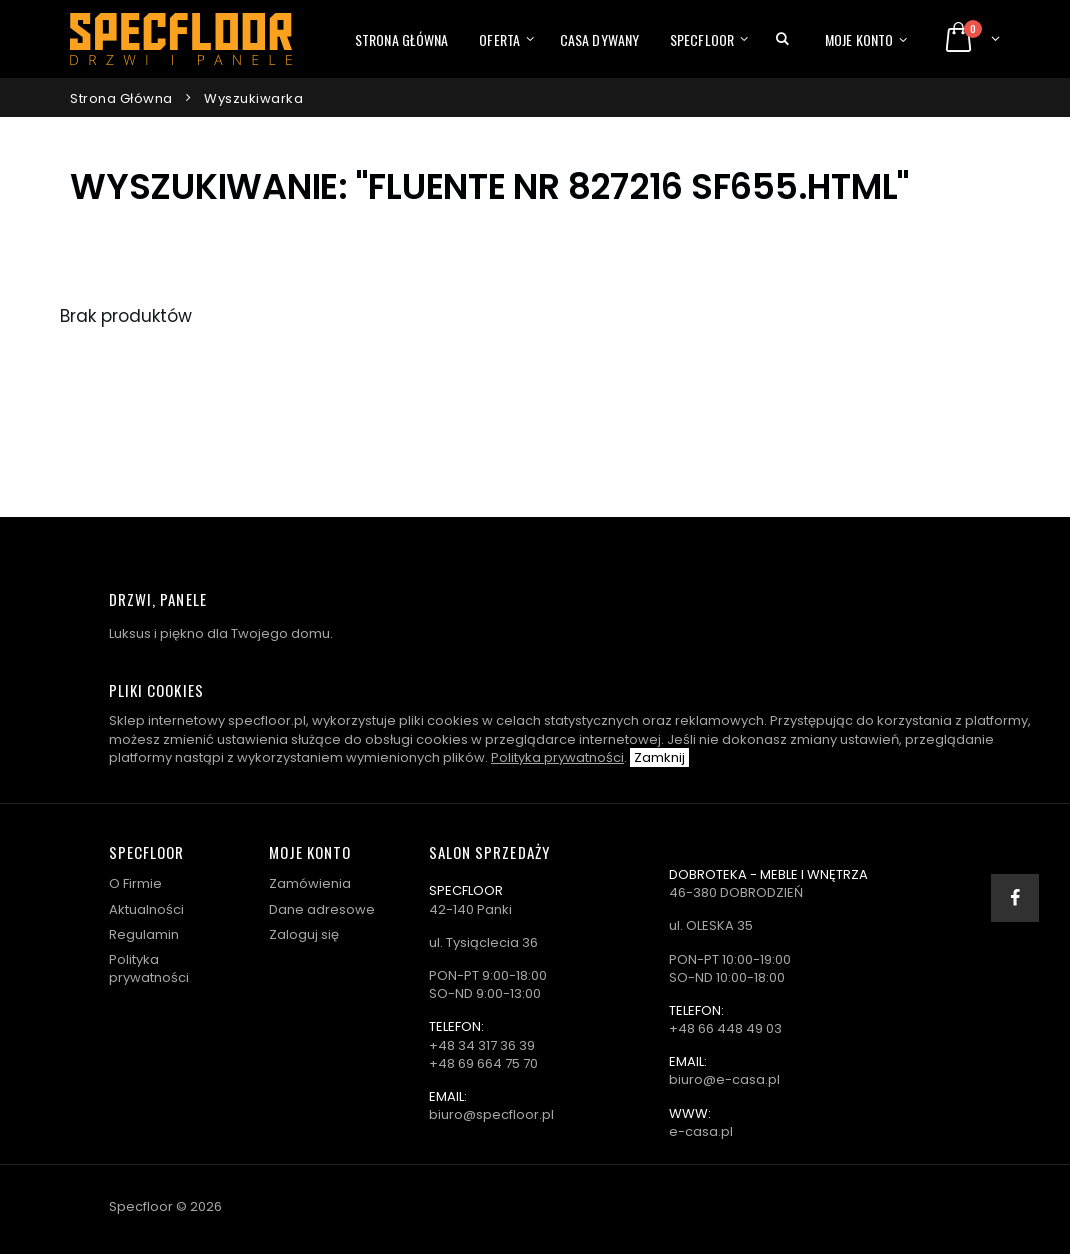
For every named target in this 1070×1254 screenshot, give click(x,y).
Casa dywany (599, 39)
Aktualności (146, 909)
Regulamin (144, 934)
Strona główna (401, 39)
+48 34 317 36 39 (482, 1045)
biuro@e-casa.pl (724, 1079)
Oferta (499, 39)
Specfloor (702, 39)
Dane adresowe (322, 909)
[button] (782, 39)
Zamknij (659, 757)
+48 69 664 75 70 (483, 1063)
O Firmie (135, 883)
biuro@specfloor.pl (491, 1114)
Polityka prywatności (557, 757)
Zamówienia (310, 883)
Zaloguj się (304, 934)
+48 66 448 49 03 (725, 1028)
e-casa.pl (701, 1131)
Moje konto (859, 39)
